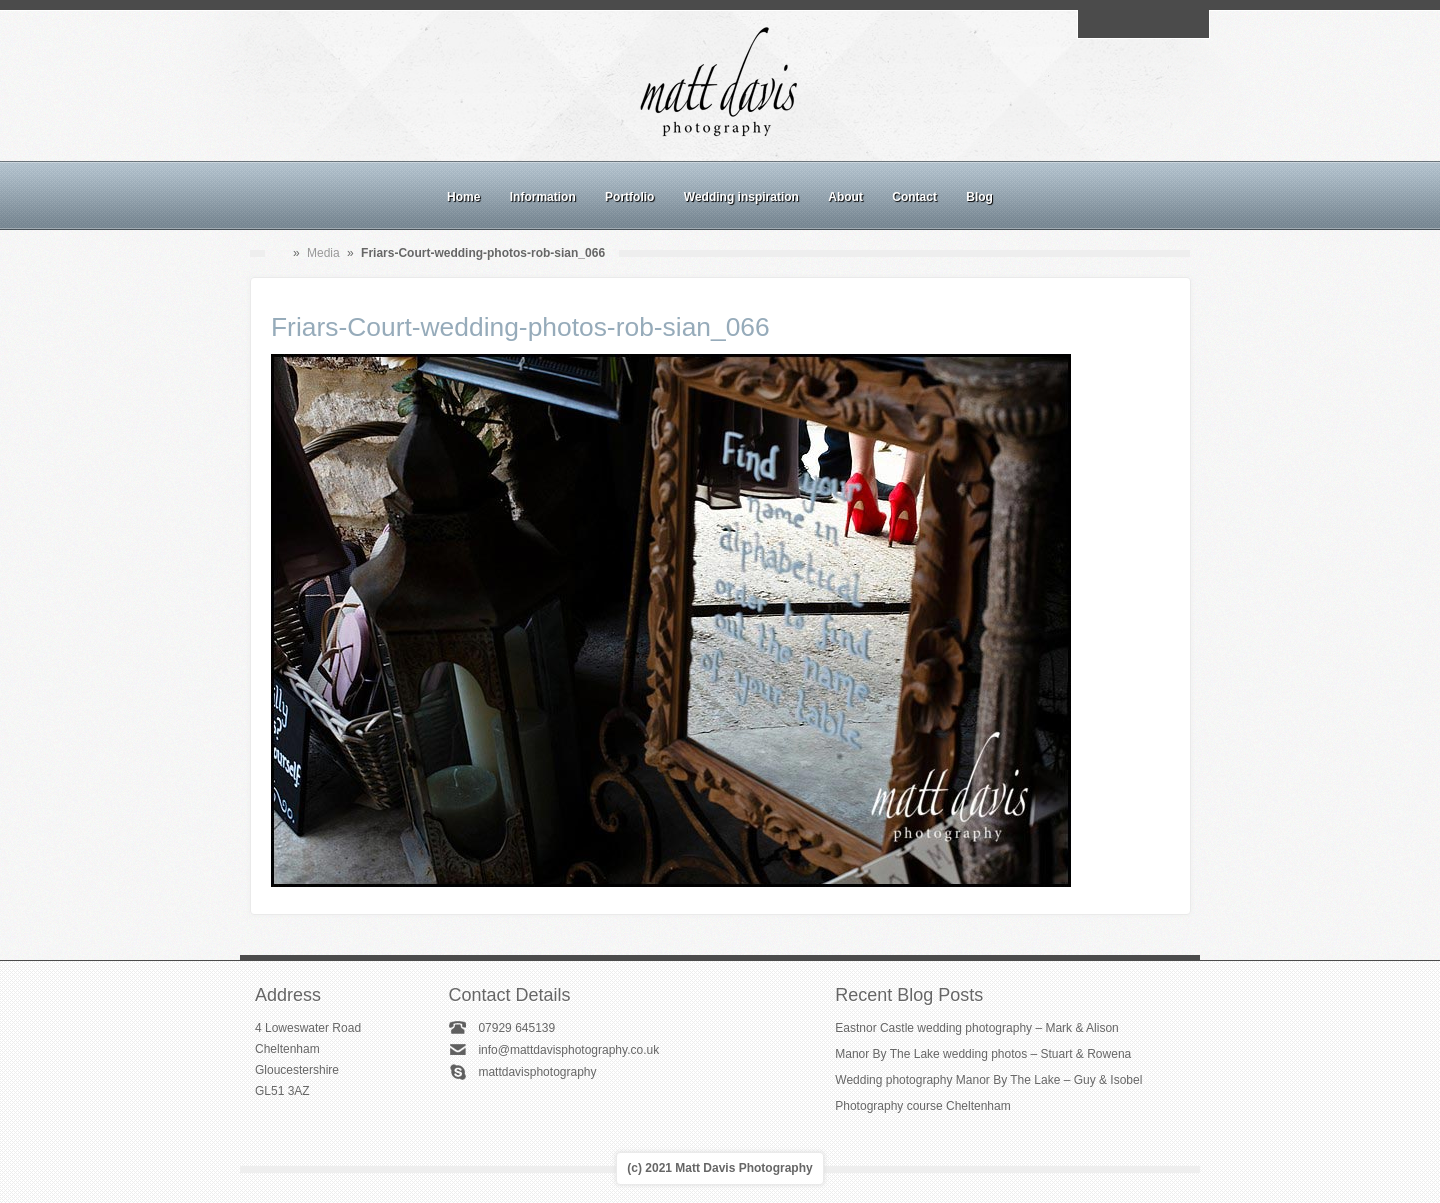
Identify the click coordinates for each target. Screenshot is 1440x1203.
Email (1097, 24)
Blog (979, 197)
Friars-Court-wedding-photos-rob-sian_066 (520, 327)
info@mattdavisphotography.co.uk (568, 1050)
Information (543, 197)
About (845, 197)
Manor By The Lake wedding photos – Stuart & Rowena (983, 1054)
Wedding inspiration (741, 197)
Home (463, 197)
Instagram (1143, 24)
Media (323, 253)
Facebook (1120, 24)
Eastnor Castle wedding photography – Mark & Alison (977, 1028)
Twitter (1189, 24)
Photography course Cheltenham (922, 1106)
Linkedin (1166, 24)
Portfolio (629, 197)
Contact (914, 197)
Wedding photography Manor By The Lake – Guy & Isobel (988, 1080)
